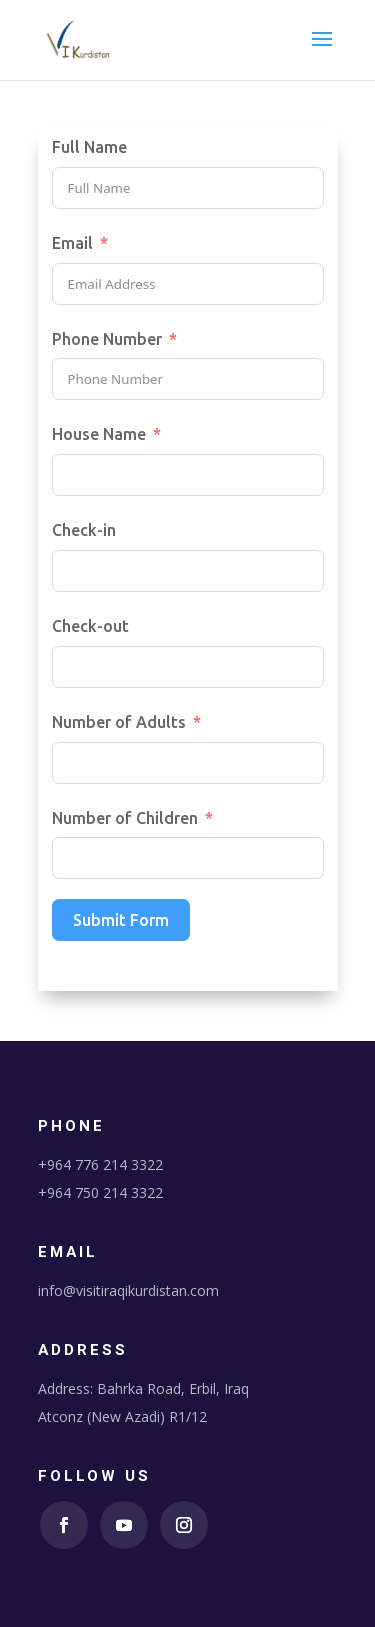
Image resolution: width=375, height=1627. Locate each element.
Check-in (84, 530)
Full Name (89, 147)
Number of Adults (119, 722)
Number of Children (125, 818)
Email (72, 243)
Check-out (90, 626)
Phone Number (107, 339)
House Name (99, 434)
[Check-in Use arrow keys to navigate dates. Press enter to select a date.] (188, 571)
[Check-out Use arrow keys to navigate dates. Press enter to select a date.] (188, 667)
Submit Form (121, 920)
